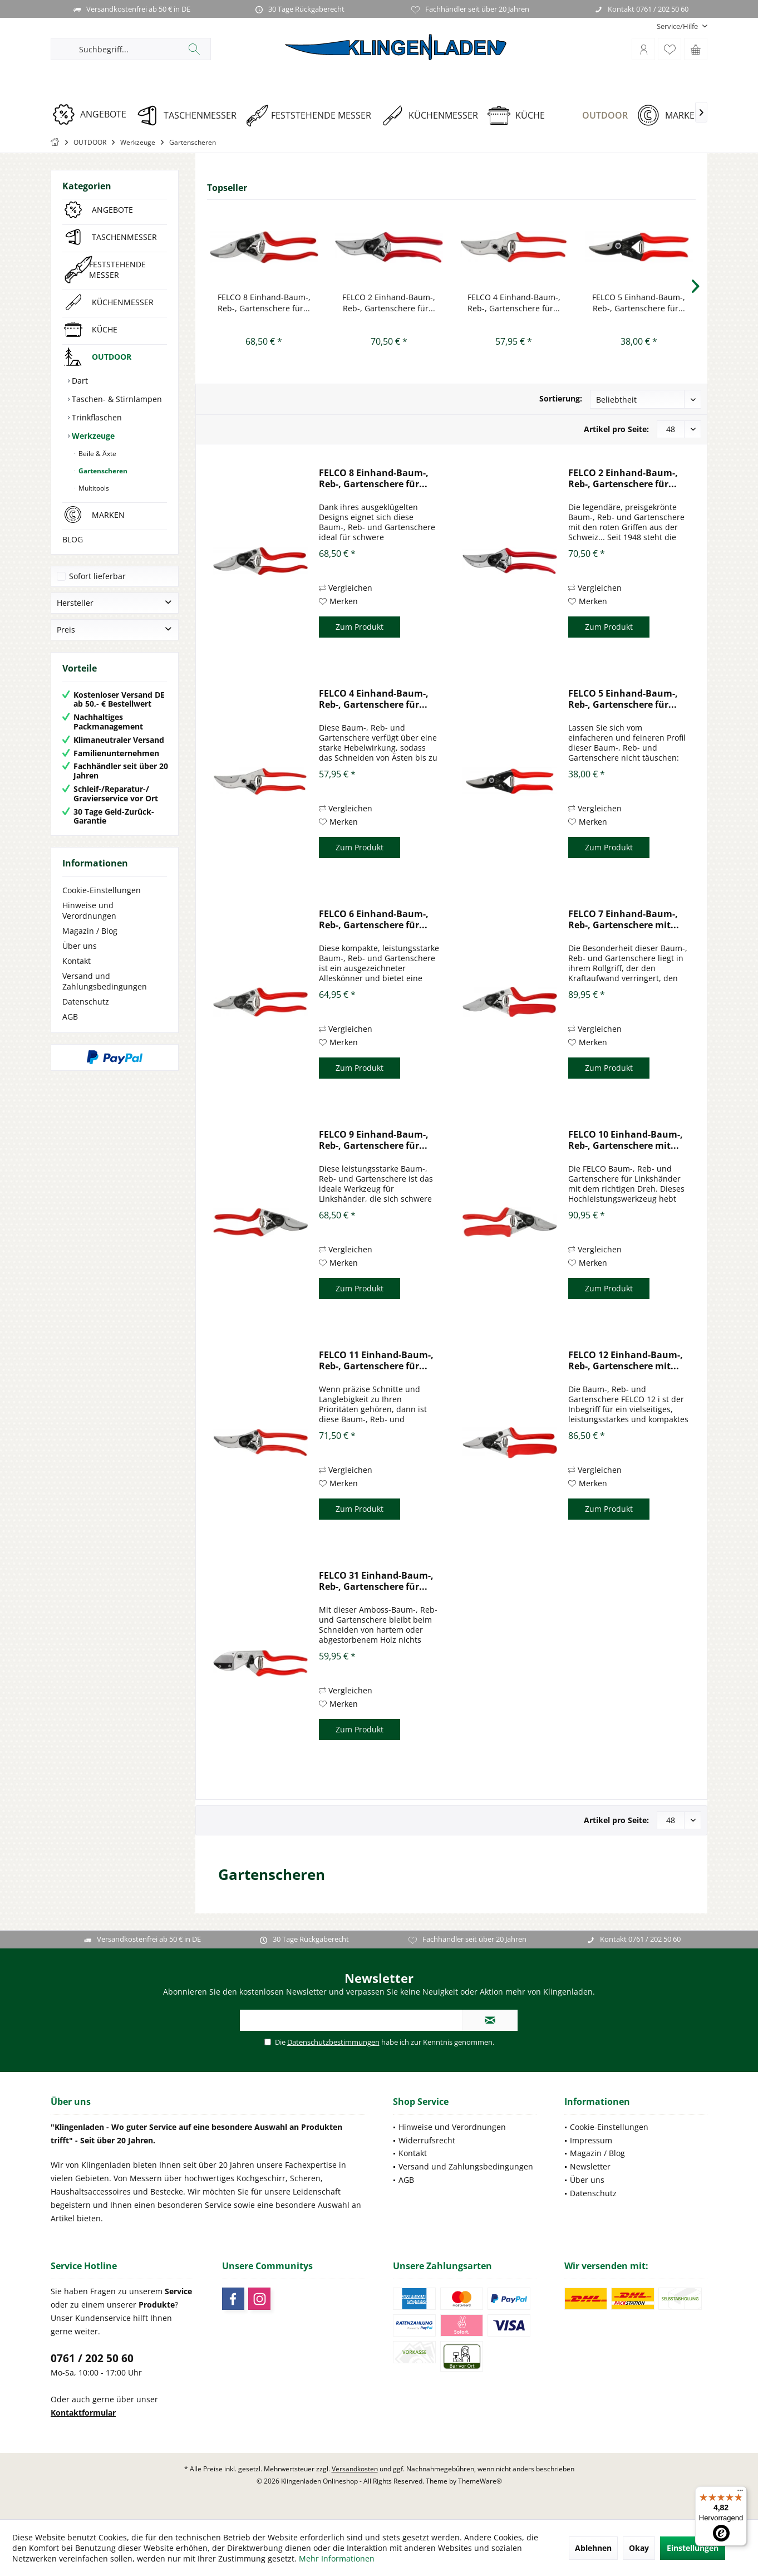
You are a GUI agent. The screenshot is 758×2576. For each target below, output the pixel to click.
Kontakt (76, 961)
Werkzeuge (92, 435)
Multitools (93, 488)
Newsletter (590, 2166)
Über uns (79, 946)
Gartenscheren (102, 471)
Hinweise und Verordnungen (89, 910)
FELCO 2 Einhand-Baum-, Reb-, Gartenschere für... (388, 303)
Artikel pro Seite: (616, 429)
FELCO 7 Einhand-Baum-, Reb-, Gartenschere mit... (623, 919)
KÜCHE (104, 329)
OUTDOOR (111, 356)
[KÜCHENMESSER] (433, 115)
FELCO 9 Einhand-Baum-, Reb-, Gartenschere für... (374, 1140)
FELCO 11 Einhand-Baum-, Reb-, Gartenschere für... (376, 1360)
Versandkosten (355, 2469)
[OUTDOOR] (595, 115)
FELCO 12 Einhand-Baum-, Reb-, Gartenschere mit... (625, 1360)
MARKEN (108, 515)
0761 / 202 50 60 (92, 2358)
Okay (639, 2548)
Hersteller (75, 603)
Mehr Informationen (337, 2558)
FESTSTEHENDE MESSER (117, 269)
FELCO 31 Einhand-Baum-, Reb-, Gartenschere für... (376, 1581)
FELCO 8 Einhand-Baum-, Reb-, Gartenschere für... (264, 303)
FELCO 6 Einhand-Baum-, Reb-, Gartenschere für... (374, 919)
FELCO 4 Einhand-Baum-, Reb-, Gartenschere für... (513, 303)
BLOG (72, 539)
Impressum (591, 2140)
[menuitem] (677, 26)
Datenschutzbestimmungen (333, 2042)
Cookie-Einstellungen (101, 890)
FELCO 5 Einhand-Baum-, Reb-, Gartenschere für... (638, 303)
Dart (79, 380)
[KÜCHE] (520, 115)
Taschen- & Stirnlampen (116, 399)
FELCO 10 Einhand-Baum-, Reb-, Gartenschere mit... (625, 1140)
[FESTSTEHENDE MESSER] (312, 115)
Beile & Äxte (96, 453)
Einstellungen (692, 2548)
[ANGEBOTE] (93, 114)
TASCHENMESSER (124, 237)
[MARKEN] (673, 115)
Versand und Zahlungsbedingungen (104, 981)
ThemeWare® (480, 2481)
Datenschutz (85, 1001)
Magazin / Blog (89, 930)
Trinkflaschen (96, 417)
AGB (70, 1016)
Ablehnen (593, 2548)
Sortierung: (560, 398)
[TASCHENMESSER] (190, 115)
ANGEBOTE (112, 209)
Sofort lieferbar (97, 576)
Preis (66, 629)
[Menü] (740, 2493)
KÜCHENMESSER (123, 302)
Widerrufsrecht (426, 2140)
